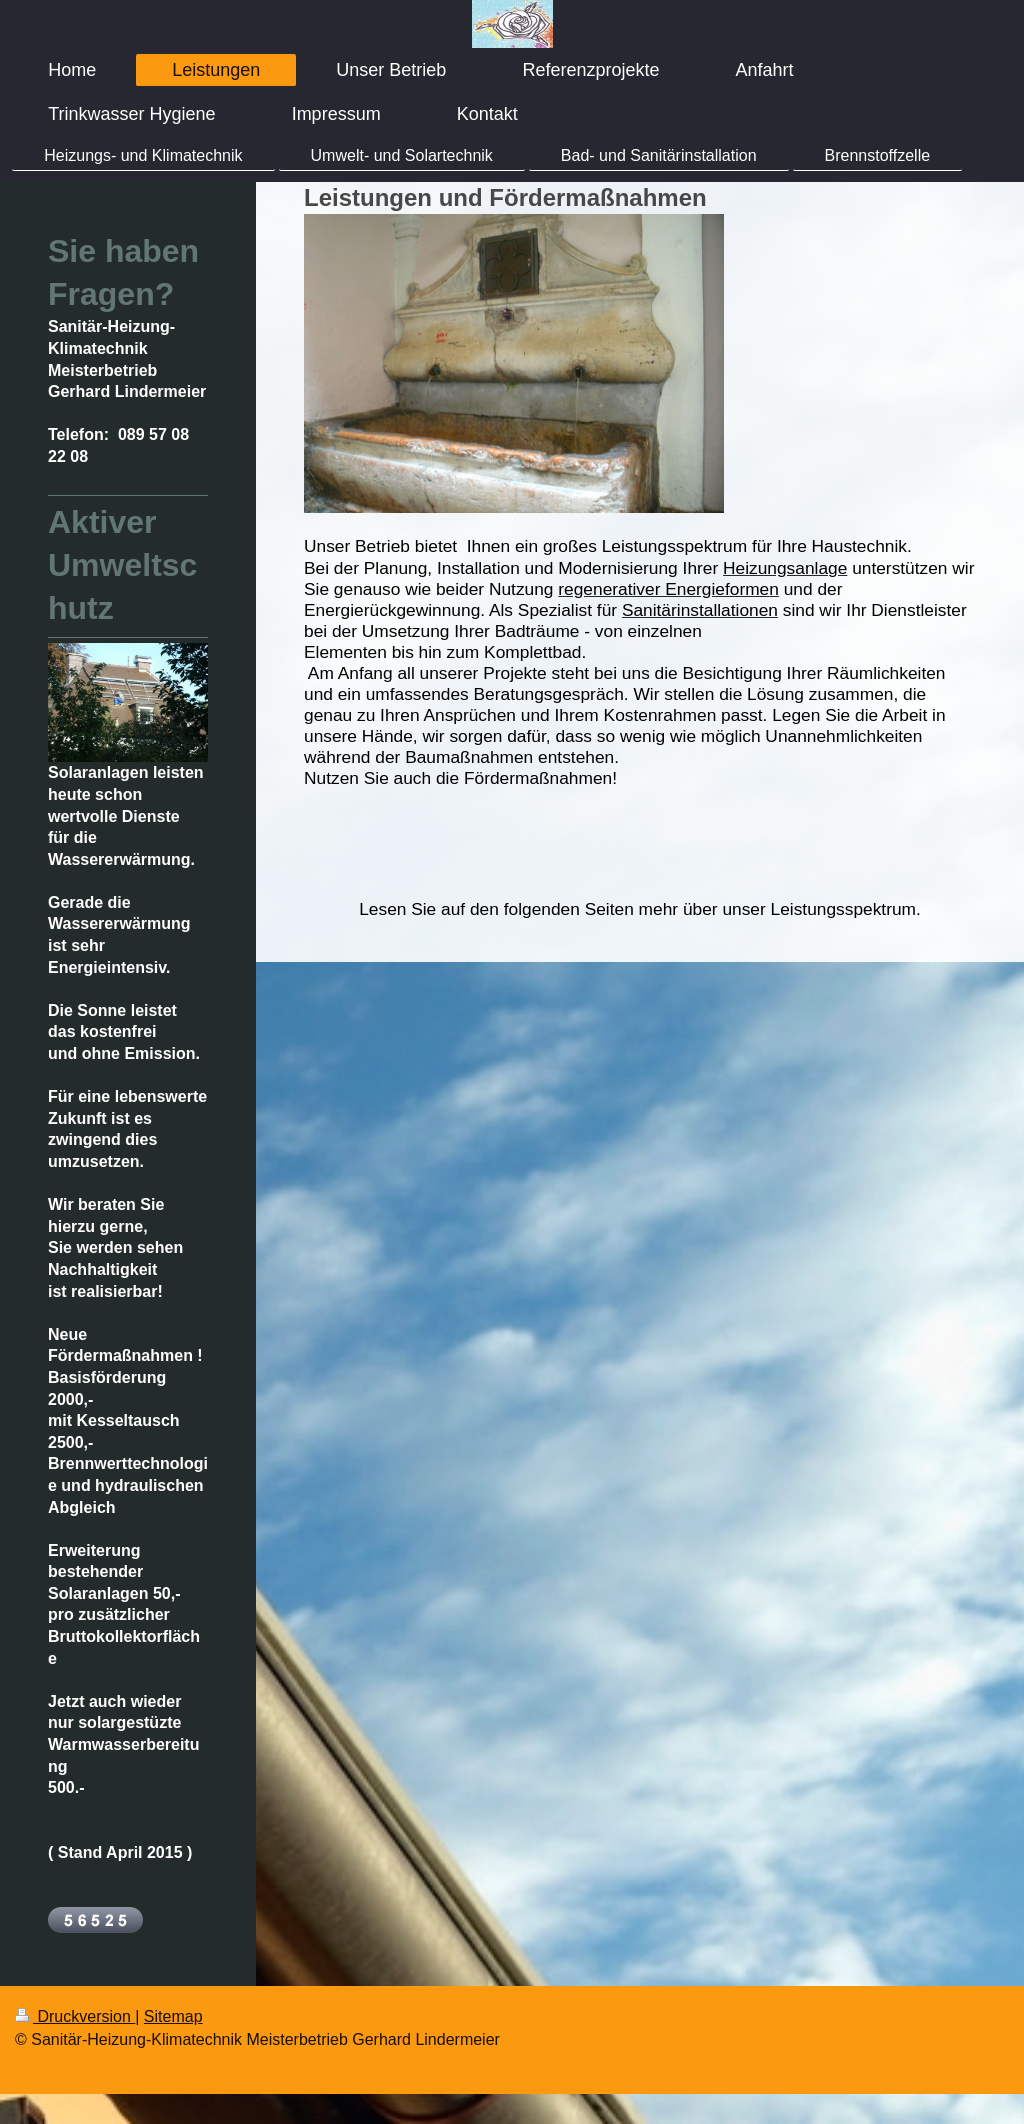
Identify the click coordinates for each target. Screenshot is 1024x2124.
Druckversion (75, 2016)
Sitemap (173, 2016)
